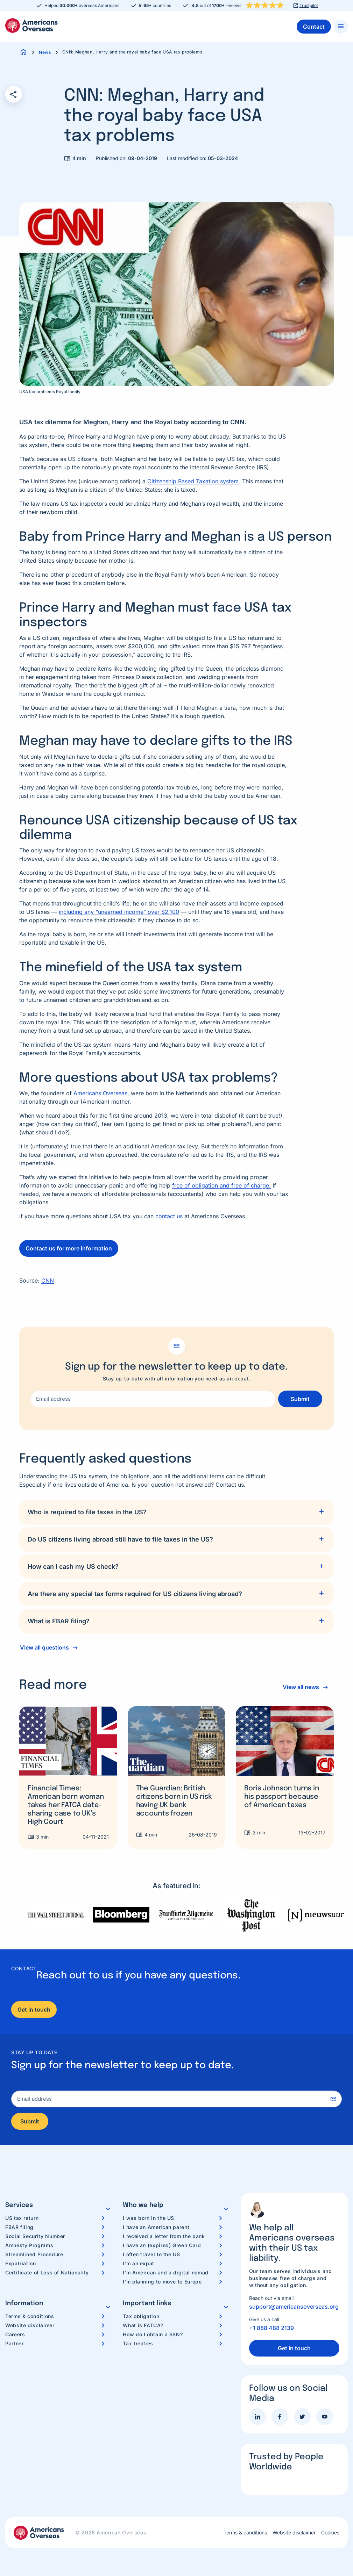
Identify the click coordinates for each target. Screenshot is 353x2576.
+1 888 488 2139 (271, 2327)
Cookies (330, 2532)
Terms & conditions (29, 2316)
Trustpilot (308, 5)
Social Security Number (35, 2236)
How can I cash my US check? (73, 1566)
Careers (15, 2334)
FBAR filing (19, 2227)
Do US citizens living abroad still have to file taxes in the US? (120, 1539)
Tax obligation (141, 2316)
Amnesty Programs (29, 2245)
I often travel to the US (151, 2254)
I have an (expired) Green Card (162, 2245)
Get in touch (33, 2009)
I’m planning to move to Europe (162, 2282)
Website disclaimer (30, 2325)
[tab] (176, 1512)
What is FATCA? (143, 2325)
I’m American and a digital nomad (165, 2272)
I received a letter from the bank (164, 2236)
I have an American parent (156, 2227)
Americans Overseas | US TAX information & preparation (31, 25)
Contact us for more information (69, 1248)
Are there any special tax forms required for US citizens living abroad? (135, 1593)
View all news (301, 1686)
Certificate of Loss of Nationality (47, 2272)
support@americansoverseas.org (294, 2306)
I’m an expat (138, 2263)
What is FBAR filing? (59, 1621)
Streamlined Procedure (34, 2254)
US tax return (21, 2218)
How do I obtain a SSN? (153, 2334)
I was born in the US (148, 2218)
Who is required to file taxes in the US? (87, 1512)
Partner (14, 2343)
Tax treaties (138, 2343)
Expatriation (20, 2263)
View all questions (44, 1647)
